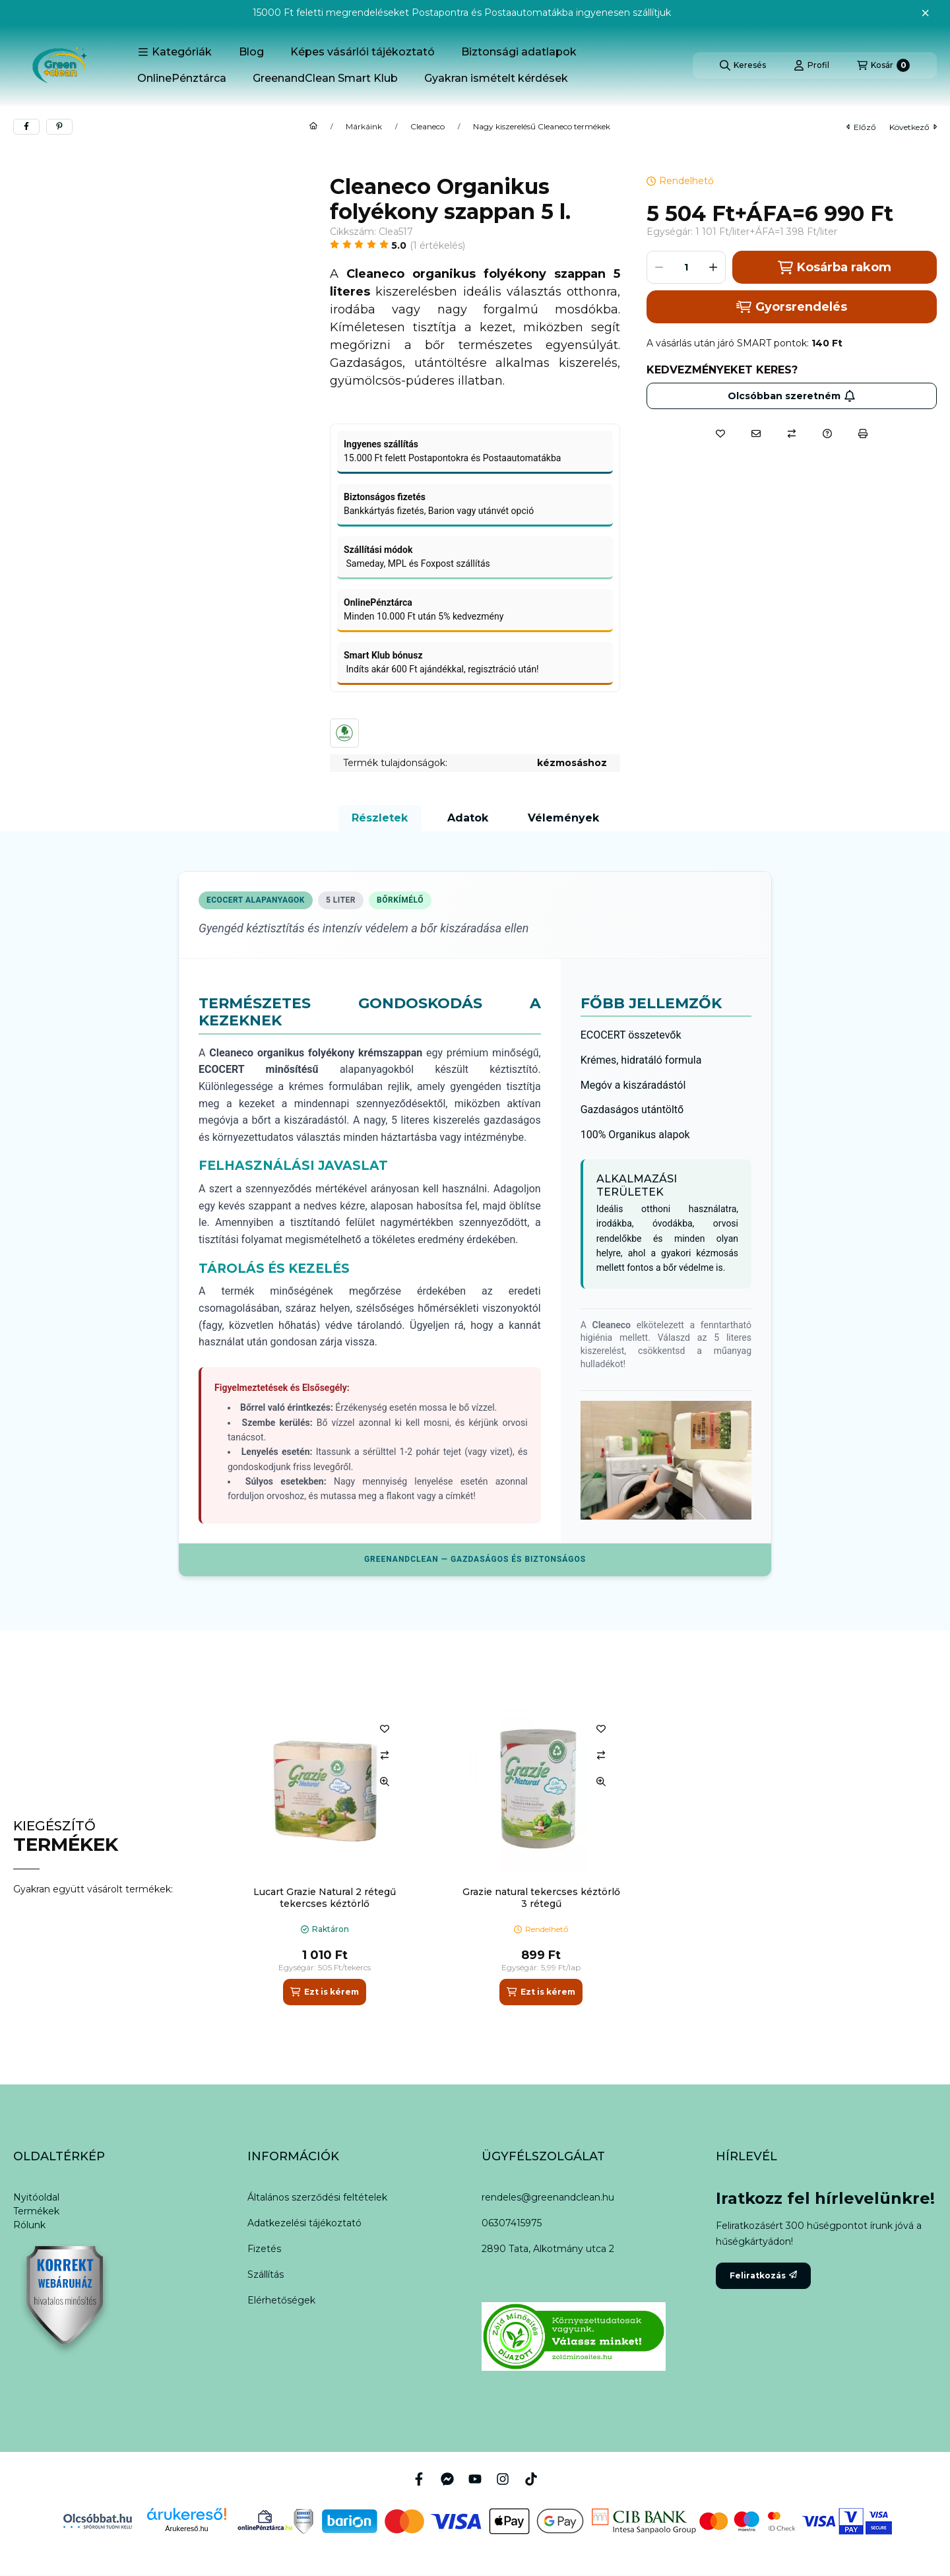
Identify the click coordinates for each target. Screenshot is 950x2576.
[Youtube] (475, 2479)
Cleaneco (427, 126)
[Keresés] (743, 65)
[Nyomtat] (863, 433)
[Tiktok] (531, 2479)
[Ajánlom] (756, 433)
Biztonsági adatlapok (519, 52)
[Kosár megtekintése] (883, 65)
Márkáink (364, 126)
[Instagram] (503, 2479)
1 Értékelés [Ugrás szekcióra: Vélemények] (437, 245)
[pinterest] (59, 127)
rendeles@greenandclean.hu (548, 2197)
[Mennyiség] (686, 267)
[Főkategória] (313, 126)
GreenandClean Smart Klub (325, 78)
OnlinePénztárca (181, 78)
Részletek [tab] (380, 818)
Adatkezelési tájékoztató (304, 2223)
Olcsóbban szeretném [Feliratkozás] (792, 396)
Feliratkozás (763, 2275)
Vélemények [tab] (563, 818)
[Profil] (811, 65)
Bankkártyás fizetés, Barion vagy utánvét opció (439, 510)
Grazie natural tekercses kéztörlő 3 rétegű (541, 1898)
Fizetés (264, 2249)
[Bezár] (925, 13)
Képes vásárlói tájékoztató (362, 52)
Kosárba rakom (834, 267)
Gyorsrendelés (791, 307)
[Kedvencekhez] (720, 433)
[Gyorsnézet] (384, 1781)
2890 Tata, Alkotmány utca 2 (548, 2249)
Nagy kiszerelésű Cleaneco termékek (541, 126)
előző (861, 127)
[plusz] (713, 267)
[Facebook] (419, 2479)
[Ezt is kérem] (324, 1992)
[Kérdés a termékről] (827, 433)
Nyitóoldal (36, 2197)
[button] (175, 52)
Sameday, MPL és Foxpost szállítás (417, 563)
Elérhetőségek (281, 2300)
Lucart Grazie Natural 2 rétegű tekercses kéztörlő (324, 1898)
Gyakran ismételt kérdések (496, 78)
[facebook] (26, 127)
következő (913, 127)
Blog (251, 52)
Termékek (36, 2211)
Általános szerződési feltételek (317, 2197)
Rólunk (29, 2225)
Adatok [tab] (467, 818)
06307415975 (512, 2223)
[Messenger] (446, 2479)
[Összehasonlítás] (791, 433)
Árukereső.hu (186, 2528)
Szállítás (265, 2274)
